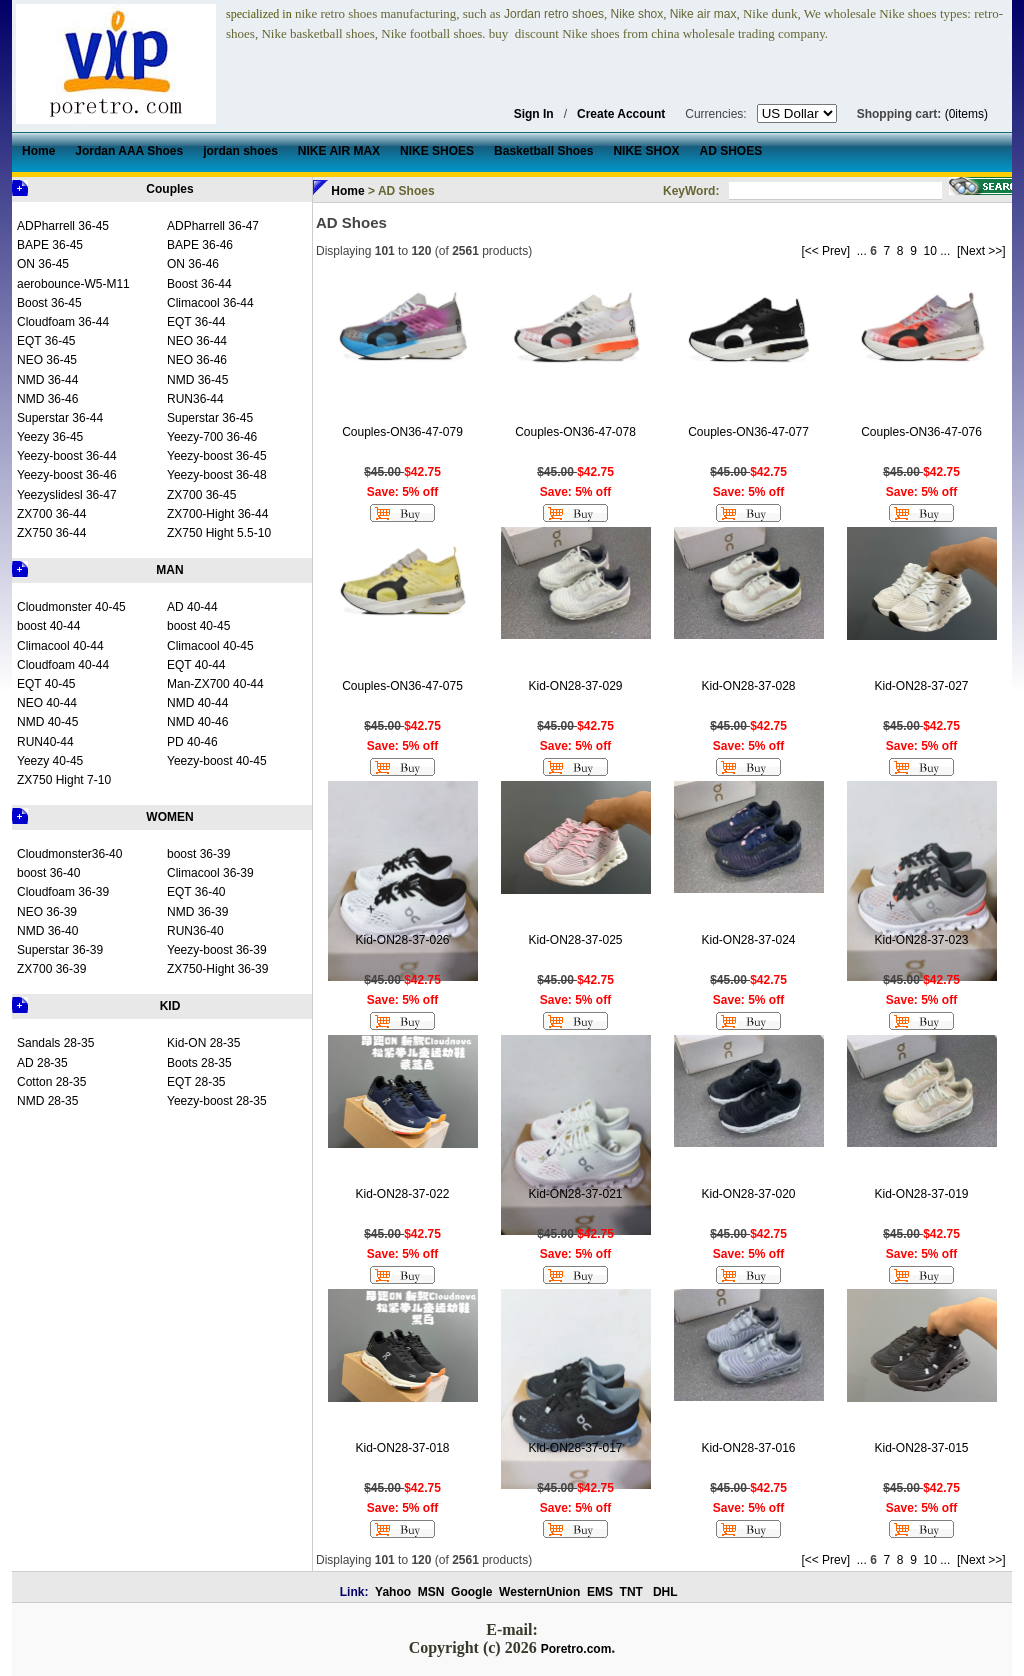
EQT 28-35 (196, 1082)
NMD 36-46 (47, 399)
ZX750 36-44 (51, 533)
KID (170, 1006)
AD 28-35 (42, 1063)
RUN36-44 (195, 399)
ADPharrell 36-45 (63, 226)
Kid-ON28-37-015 (921, 1448)
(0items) (966, 114)
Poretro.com (576, 1649)
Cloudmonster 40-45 (71, 607)
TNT (631, 1592)
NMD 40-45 (47, 722)
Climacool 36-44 (210, 303)
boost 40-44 (48, 626)
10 (930, 251)
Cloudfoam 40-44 (63, 665)
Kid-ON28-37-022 (402, 1194)
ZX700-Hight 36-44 (217, 514)
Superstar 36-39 (60, 950)
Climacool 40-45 (210, 646)
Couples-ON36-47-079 (402, 432)
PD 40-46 (192, 742)
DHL (665, 1592)
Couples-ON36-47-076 (921, 432)
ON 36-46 (193, 264)
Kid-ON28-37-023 (921, 940)
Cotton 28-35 (51, 1082)
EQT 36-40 (196, 892)
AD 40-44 (192, 607)
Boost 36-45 (49, 303)
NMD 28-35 (47, 1101)
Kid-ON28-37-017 (575, 1448)
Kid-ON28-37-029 (575, 686)
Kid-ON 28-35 (203, 1043)
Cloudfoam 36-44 (63, 322)
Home (347, 191)
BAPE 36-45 (50, 245)
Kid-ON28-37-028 (748, 686)
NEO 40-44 (47, 703)
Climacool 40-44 (60, 646)
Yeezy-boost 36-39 (217, 950)
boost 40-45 (198, 626)
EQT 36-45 (46, 341)
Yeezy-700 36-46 (212, 437)
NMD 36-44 (47, 380)
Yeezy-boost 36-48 (217, 475)
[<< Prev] (825, 251)
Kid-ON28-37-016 (748, 1448)
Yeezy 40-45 (50, 761)
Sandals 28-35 (55, 1043)
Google (471, 1592)
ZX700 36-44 (51, 514)
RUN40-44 (45, 742)
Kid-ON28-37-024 (748, 940)
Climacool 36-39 (210, 873)
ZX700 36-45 (201, 495)
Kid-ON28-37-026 (402, 940)
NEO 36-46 (197, 360)
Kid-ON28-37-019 (921, 1194)
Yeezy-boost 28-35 (217, 1101)
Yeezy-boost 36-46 (67, 475)
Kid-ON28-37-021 (575, 1194)
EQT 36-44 (196, 322)
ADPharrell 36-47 (213, 226)
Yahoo (393, 1592)
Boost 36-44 (199, 284)
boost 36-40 (48, 873)
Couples (169, 189)
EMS (600, 1592)
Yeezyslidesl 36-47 (67, 495)
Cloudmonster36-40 (69, 854)
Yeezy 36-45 (50, 437)
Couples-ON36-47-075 (402, 686)
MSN (431, 1592)
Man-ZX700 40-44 (215, 684)
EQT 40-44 (196, 665)
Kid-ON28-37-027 (921, 686)
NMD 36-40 (47, 931)
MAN (169, 570)
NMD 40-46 (197, 722)
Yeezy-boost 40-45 (217, 761)
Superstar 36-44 (60, 418)
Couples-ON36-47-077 (748, 432)
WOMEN (169, 817)
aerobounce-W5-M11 (73, 284)
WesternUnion (539, 1592)
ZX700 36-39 (51, 969)
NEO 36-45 (47, 360)
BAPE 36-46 (200, 245)
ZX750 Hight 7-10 (64, 780)
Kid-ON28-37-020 (748, 1194)
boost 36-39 (198, 854)
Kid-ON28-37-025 (575, 940)
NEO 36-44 (197, 341)
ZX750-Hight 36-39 (217, 969)
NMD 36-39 (197, 912)
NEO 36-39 (47, 912)
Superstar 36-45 (210, 418)
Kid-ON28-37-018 (402, 1448)
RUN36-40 (195, 931)
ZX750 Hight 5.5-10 (219, 533)
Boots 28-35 (199, 1063)
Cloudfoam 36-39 (63, 892)
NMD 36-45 (197, 380)
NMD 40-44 (197, 703)
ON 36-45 (43, 264)
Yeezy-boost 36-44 (67, 456)
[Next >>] (981, 251)
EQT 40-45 (46, 684)
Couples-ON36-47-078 (575, 432)
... (862, 251)
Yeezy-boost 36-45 (217, 456)
